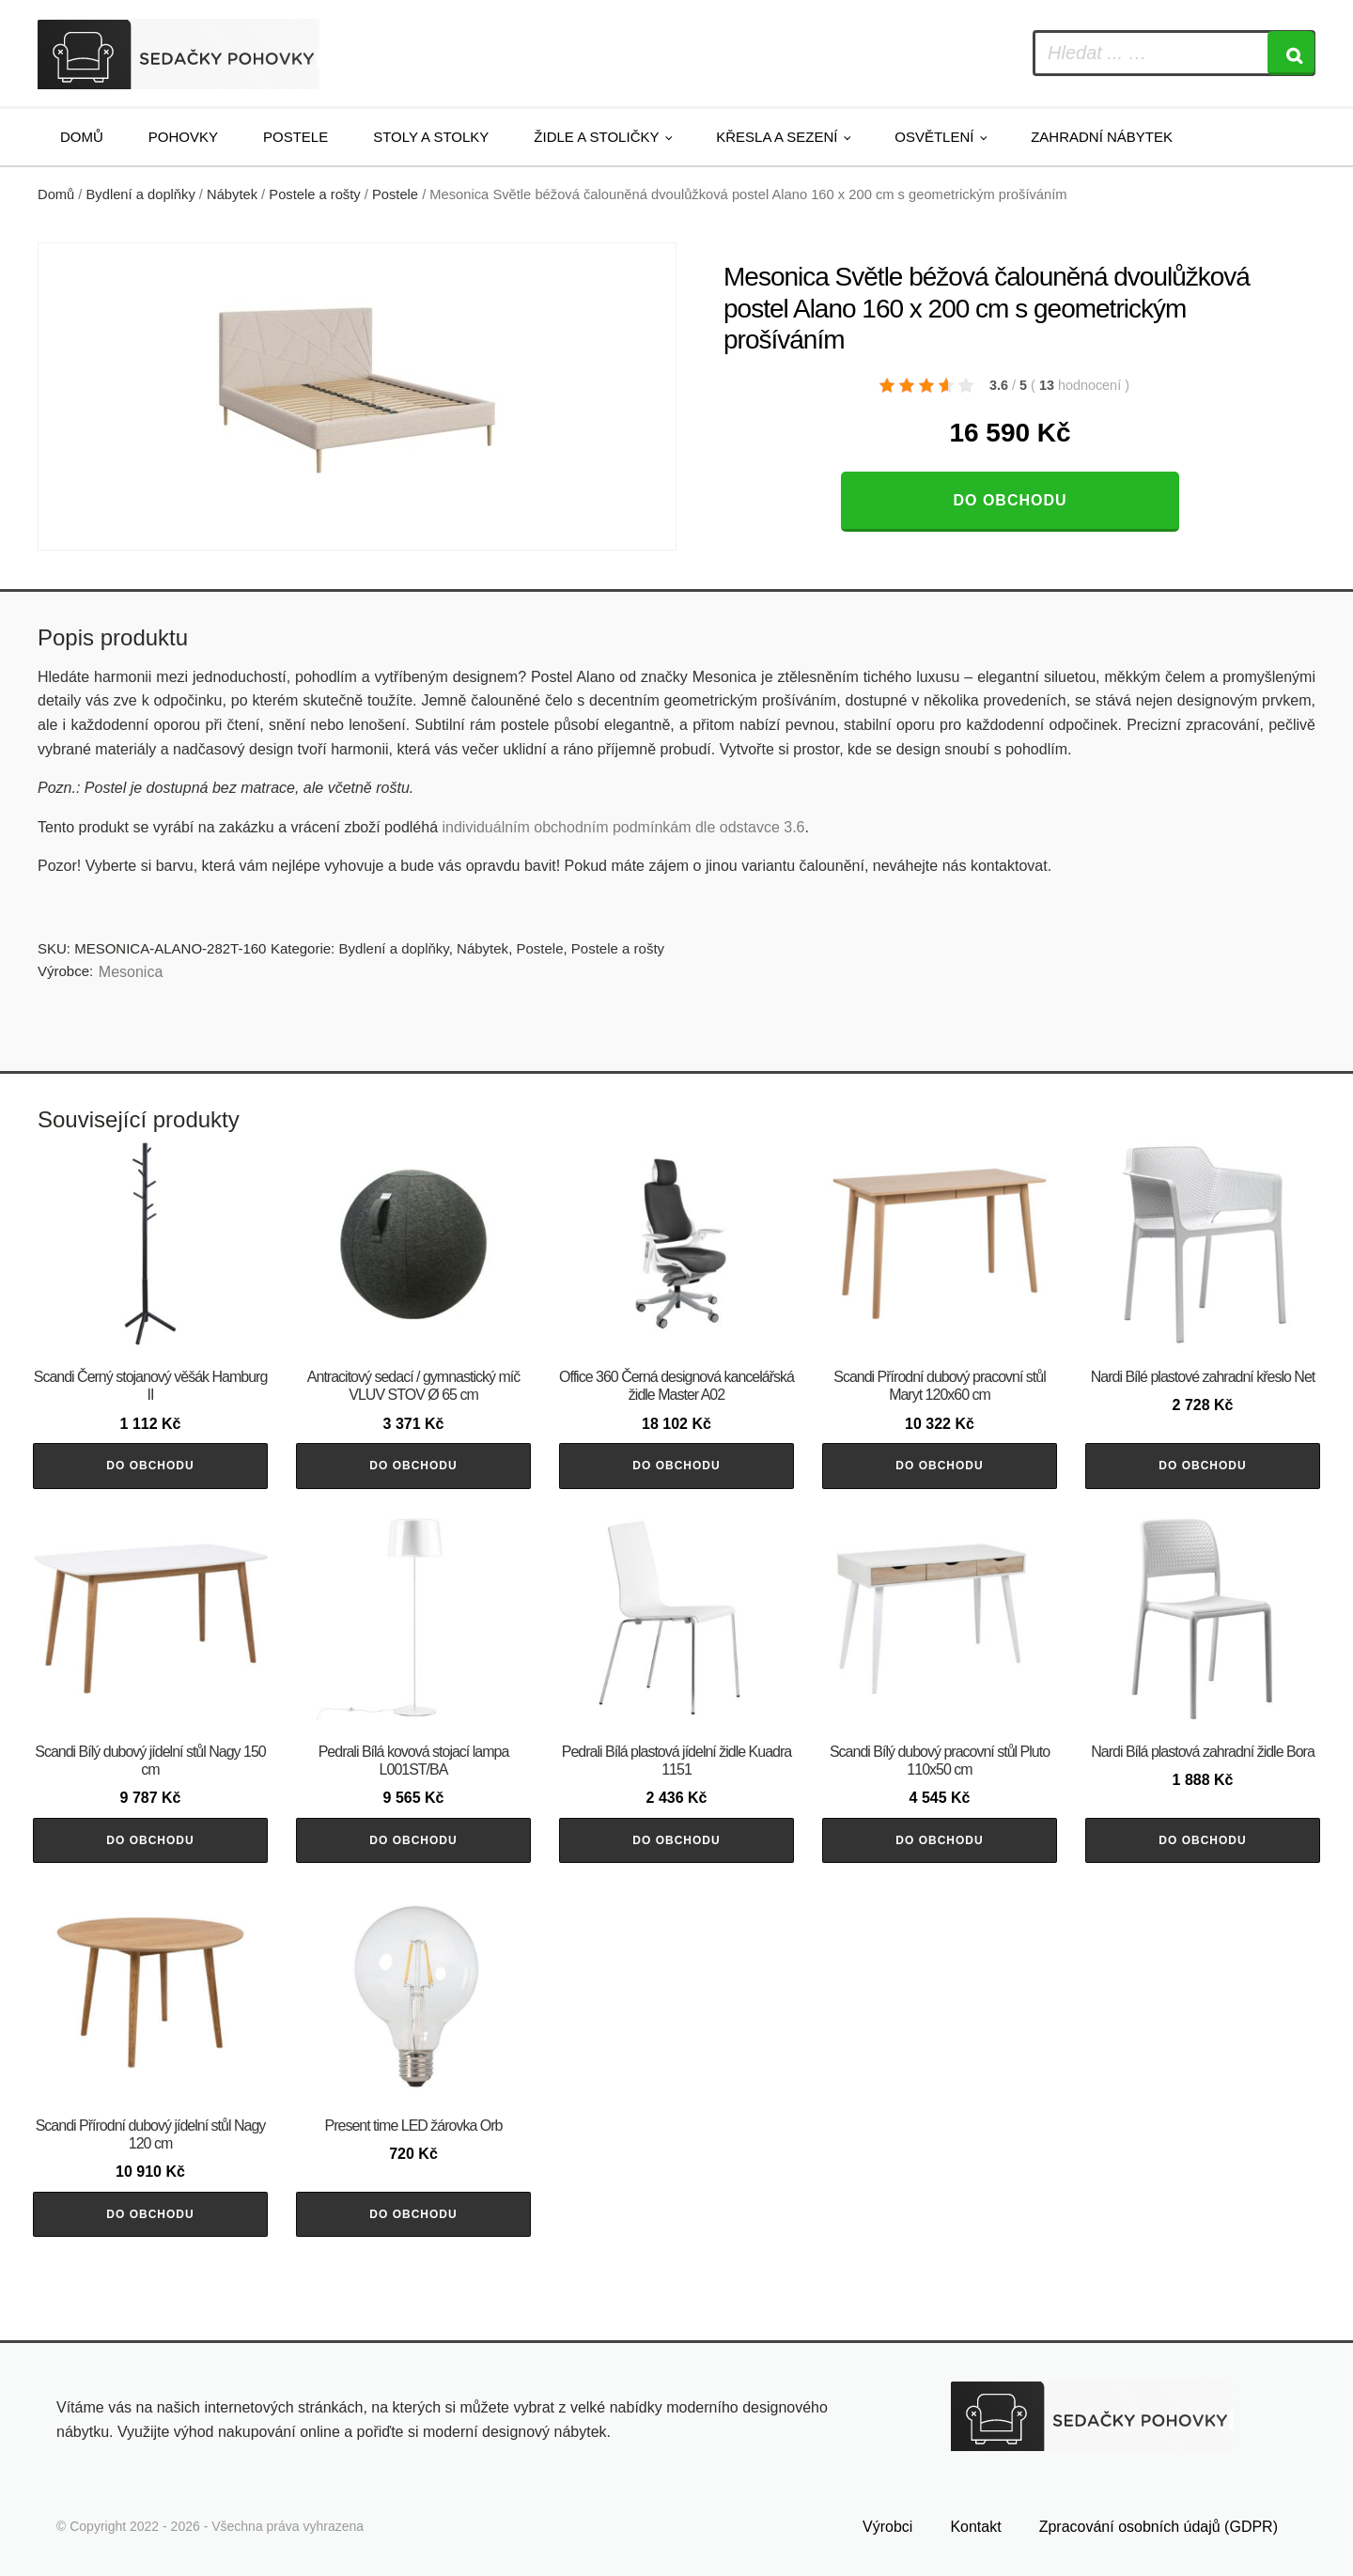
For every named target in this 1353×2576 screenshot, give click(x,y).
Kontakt (975, 2527)
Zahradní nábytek (1102, 137)
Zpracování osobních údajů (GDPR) (1158, 2527)
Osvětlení (933, 137)
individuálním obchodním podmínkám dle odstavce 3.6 (623, 827)
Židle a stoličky (596, 137)
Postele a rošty (314, 194)
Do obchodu (1009, 500)
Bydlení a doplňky (140, 194)
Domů (81, 137)
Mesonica (131, 972)
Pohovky (183, 137)
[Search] (1290, 53)
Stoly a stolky (431, 137)
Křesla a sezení (776, 137)
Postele (295, 137)
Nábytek (232, 194)
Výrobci (887, 2527)
